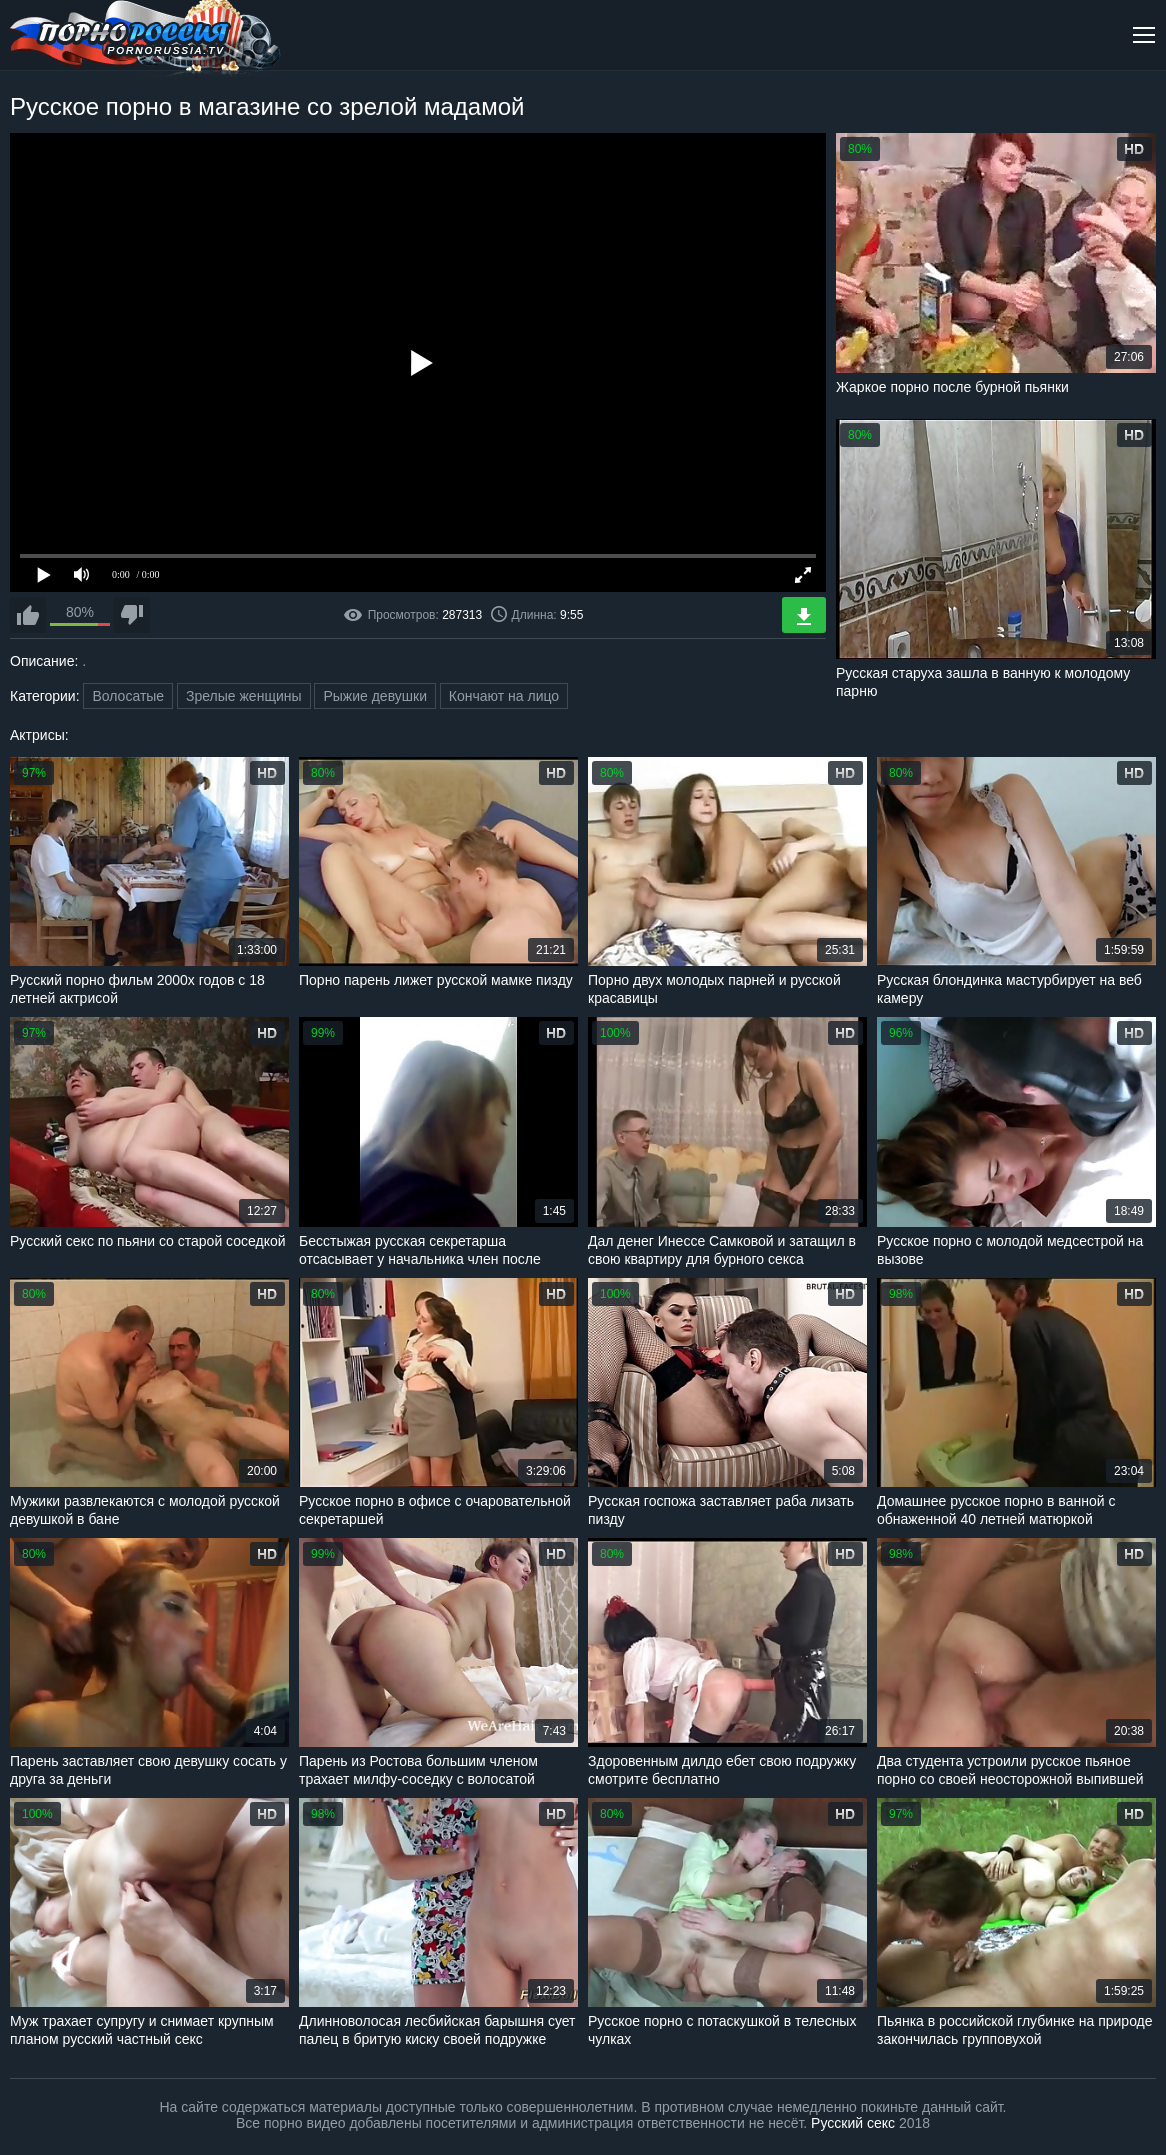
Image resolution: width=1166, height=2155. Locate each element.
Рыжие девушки (375, 696)
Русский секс (853, 2123)
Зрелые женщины (244, 696)
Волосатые (128, 696)
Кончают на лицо (504, 696)
